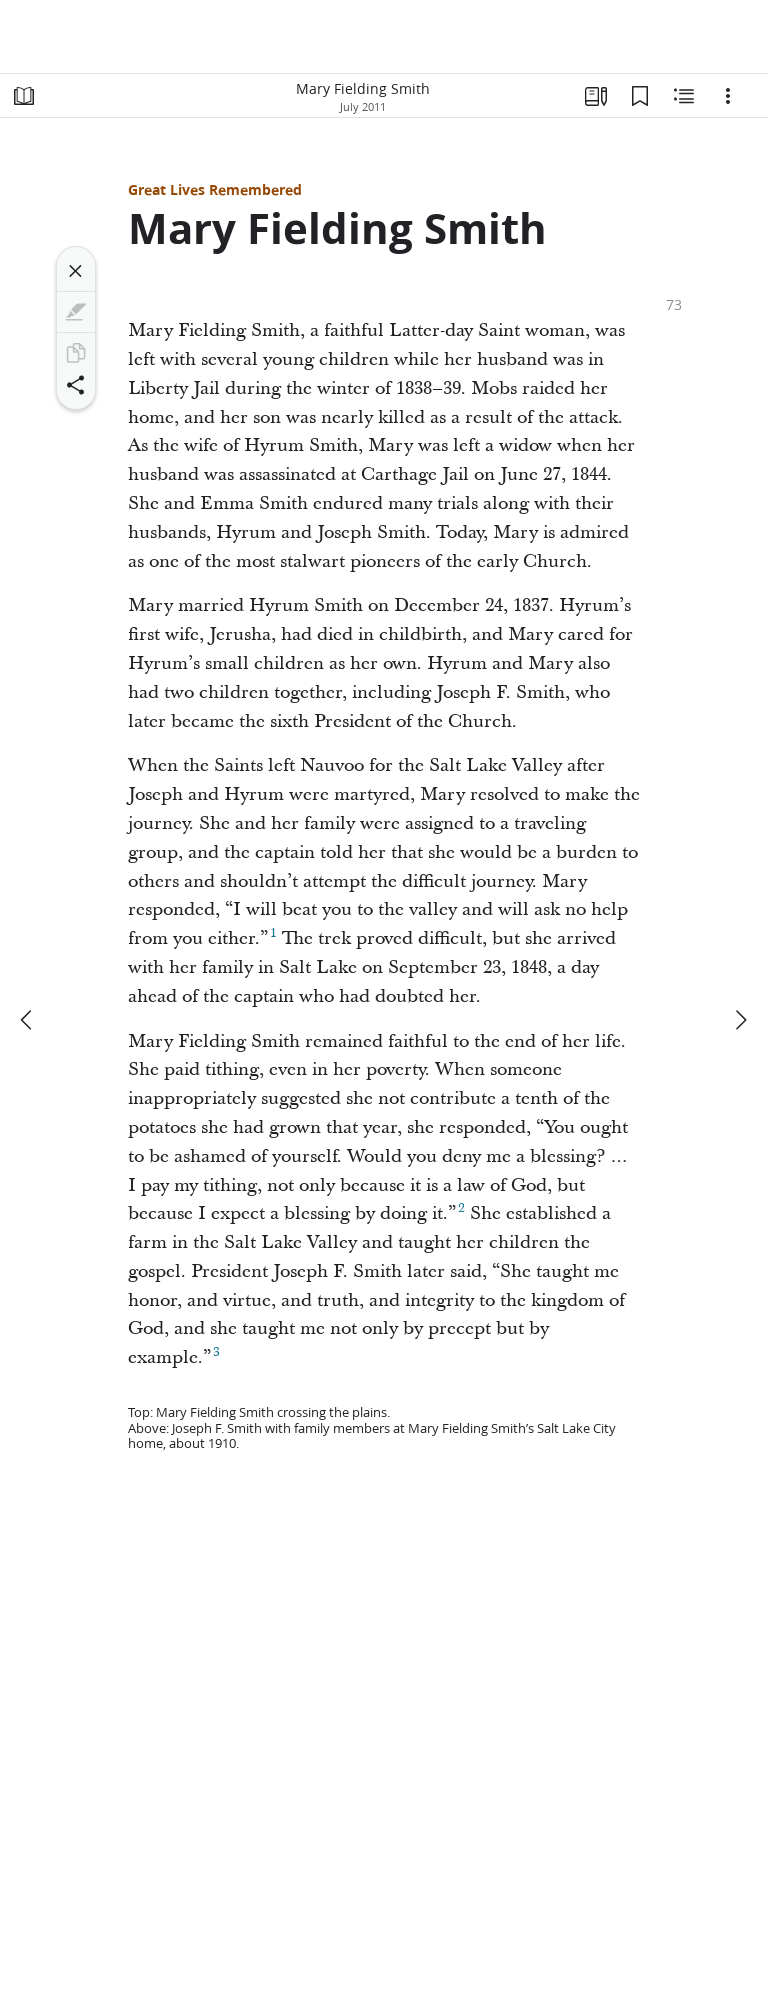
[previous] (28, 1020)
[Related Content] (684, 96)
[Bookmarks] (640, 96)
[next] (740, 1020)
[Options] (728, 96)
